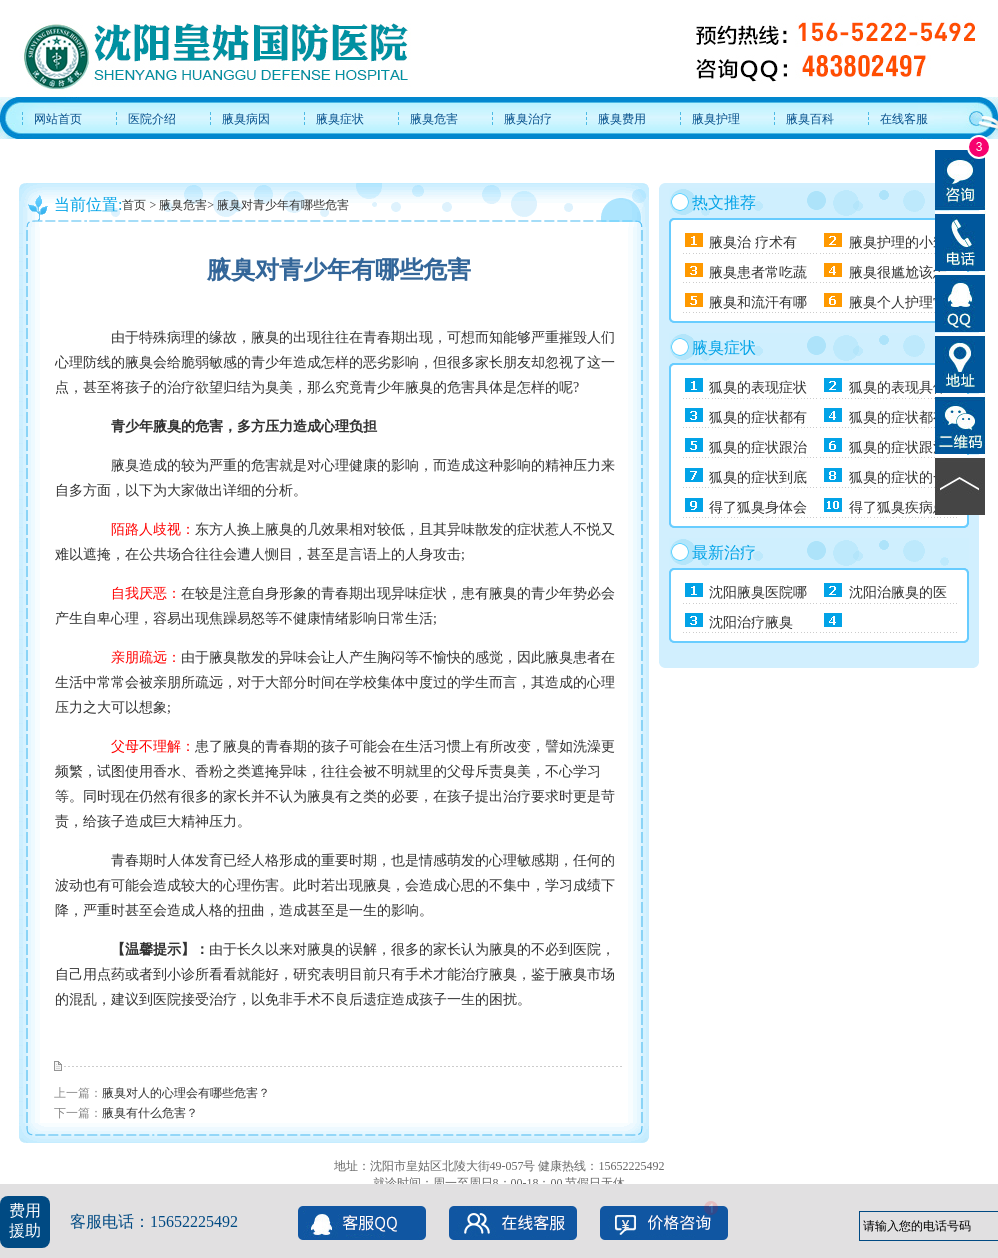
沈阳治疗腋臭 (751, 622)
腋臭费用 (622, 119)
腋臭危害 (434, 119)
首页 (134, 205)
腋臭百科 (810, 119)
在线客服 (904, 119)
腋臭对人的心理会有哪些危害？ (186, 1093)
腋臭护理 (716, 119)
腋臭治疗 (528, 119)
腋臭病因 (246, 119)
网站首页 (58, 119)
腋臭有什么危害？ (150, 1113)
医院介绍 (152, 119)
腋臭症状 (340, 119)
